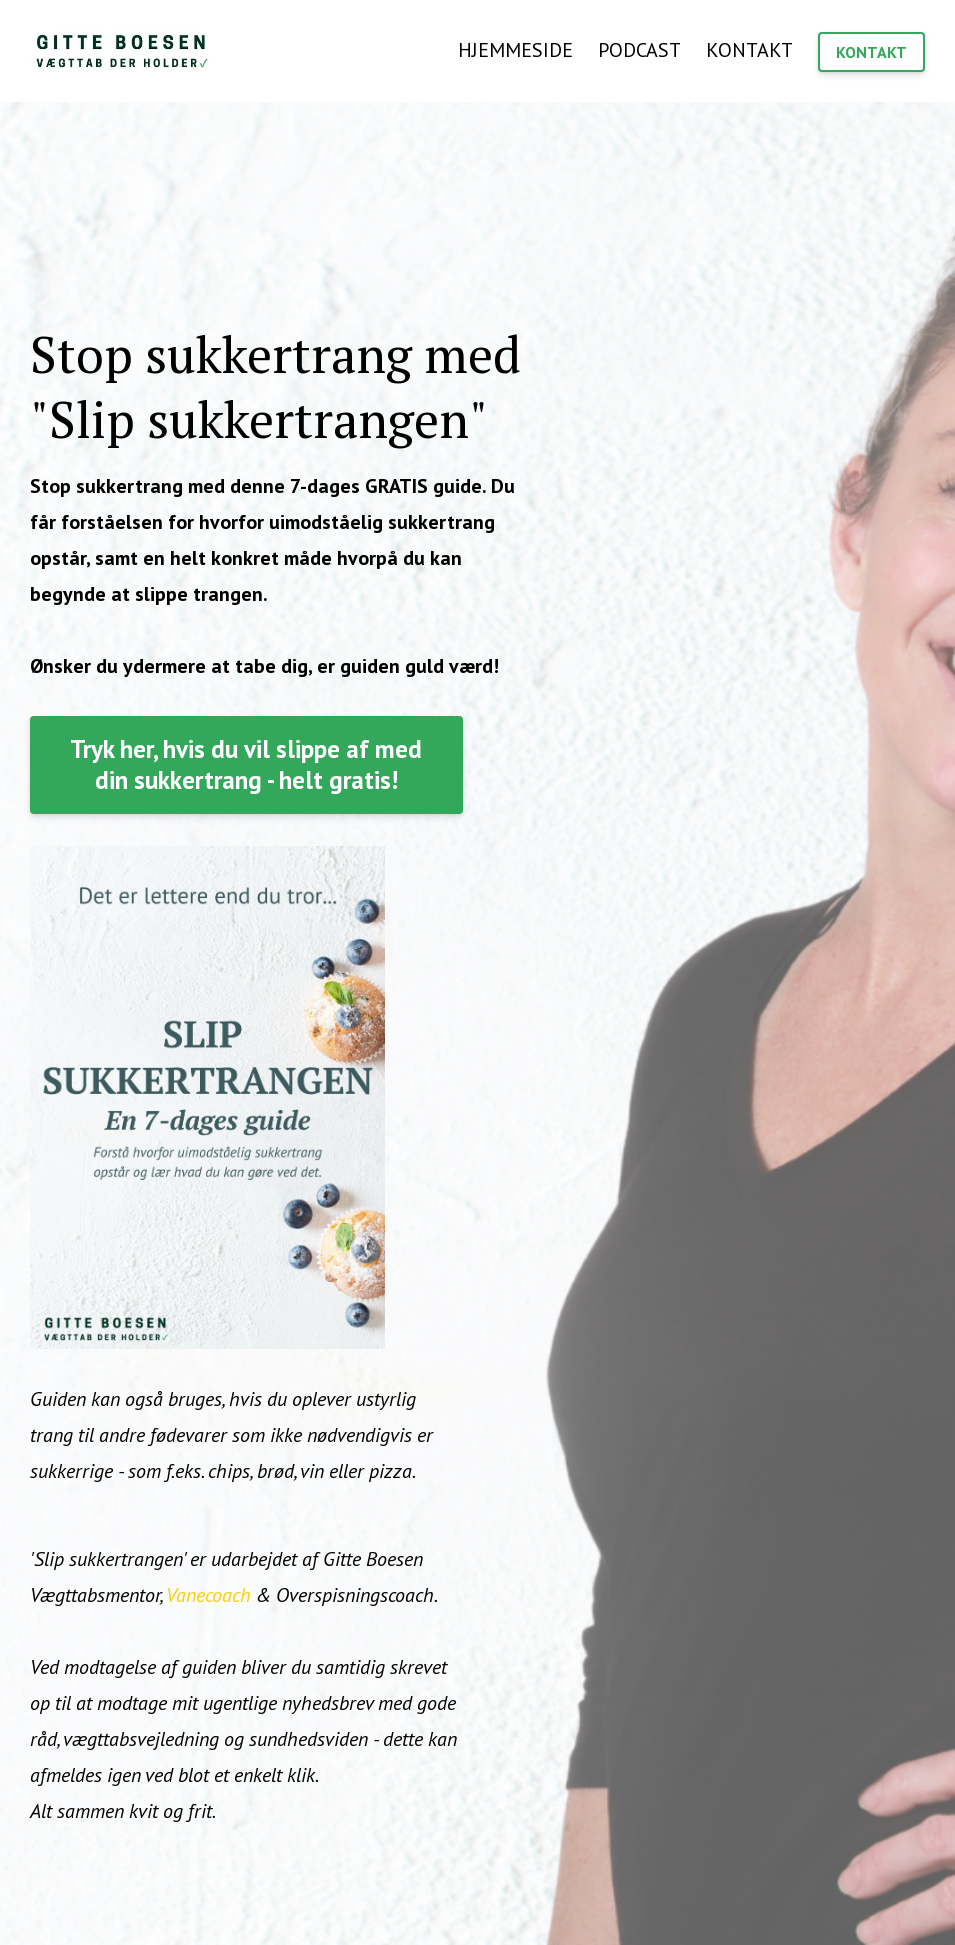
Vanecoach (208, 1595)
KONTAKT (749, 50)
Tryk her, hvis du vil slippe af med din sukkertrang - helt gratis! (246, 764)
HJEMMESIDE (515, 50)
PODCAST (639, 50)
